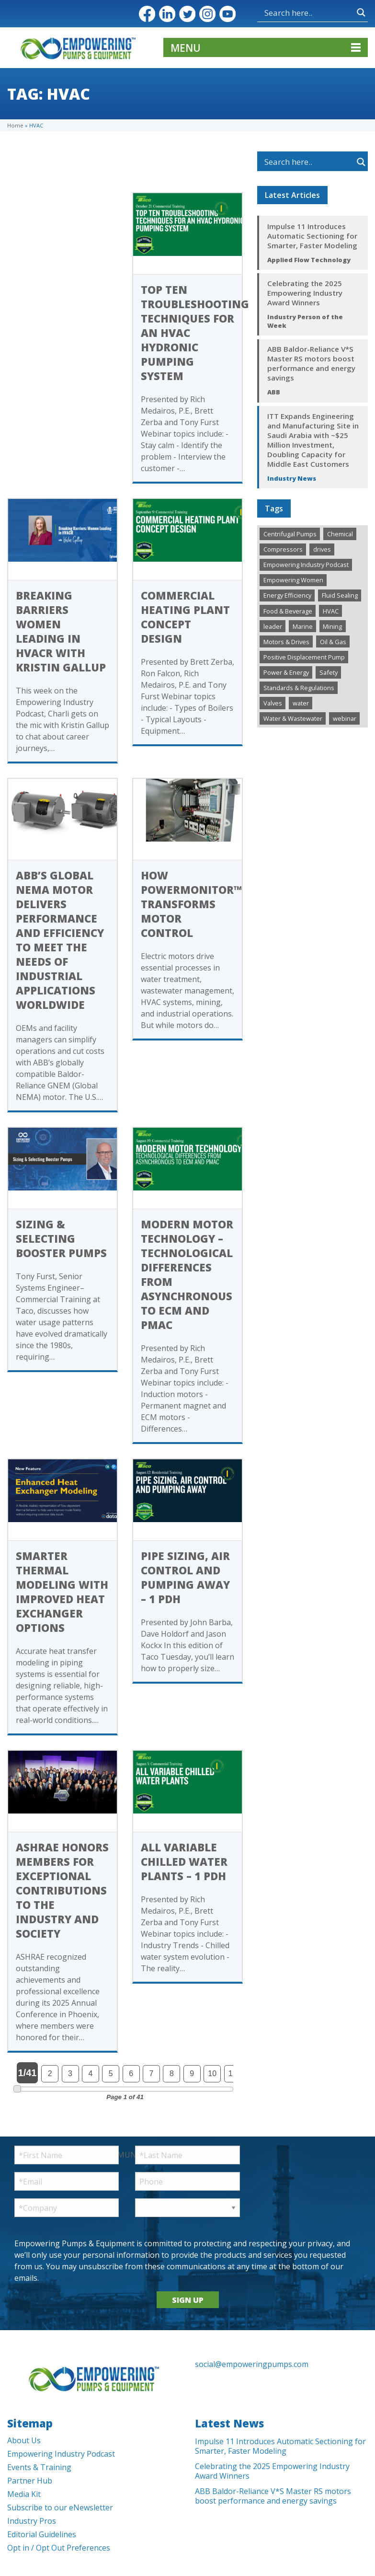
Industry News (291, 478)
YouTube (227, 14)
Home (15, 125)
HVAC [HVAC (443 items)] (331, 611)
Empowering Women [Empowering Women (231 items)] (293, 580)
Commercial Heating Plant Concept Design (185, 617)
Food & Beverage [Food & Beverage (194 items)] (287, 611)
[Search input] (308, 12)
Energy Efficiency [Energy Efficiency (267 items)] (287, 595)
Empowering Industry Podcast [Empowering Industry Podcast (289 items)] (306, 564)
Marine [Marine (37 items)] (303, 626)
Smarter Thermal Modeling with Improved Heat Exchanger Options (62, 1591)
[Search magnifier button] (361, 12)
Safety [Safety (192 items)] (328, 672)
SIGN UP (188, 2300)
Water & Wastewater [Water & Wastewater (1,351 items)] (292, 718)
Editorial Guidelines (41, 2534)
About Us (24, 2440)
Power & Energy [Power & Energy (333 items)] (286, 672)
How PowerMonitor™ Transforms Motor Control (191, 904)
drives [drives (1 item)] (322, 549)
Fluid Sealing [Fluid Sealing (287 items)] (340, 595)
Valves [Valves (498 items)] (272, 703)
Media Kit (24, 2494)
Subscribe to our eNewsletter (60, 2507)
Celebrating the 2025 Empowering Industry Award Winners (304, 292)
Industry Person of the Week (305, 321)
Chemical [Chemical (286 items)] (340, 534)
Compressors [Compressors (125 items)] (283, 549)
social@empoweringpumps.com (251, 2364)
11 (232, 2073)
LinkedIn (167, 14)
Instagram (207, 14)
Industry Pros (31, 2521)
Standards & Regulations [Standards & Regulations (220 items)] (298, 687)
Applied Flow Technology (309, 259)
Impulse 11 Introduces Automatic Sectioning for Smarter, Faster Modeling (312, 235)
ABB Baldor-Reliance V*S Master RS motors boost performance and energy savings (311, 363)
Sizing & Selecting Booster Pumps (61, 1238)
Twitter (187, 14)
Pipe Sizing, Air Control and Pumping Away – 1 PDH (185, 1577)
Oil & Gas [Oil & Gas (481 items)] (333, 641)
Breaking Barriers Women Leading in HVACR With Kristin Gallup (61, 631)
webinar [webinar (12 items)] (344, 718)
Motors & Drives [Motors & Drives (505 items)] (286, 641)
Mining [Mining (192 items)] (332, 626)
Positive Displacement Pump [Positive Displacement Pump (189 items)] (304, 657)
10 (212, 2073)
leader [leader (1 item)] (272, 626)
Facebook (147, 14)
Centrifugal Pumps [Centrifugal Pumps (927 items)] (290, 534)
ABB (273, 392)
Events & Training (39, 2467)
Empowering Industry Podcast (61, 2454)
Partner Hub (29, 2480)
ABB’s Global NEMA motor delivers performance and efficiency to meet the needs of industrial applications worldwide (60, 940)
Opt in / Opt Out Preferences (58, 2547)
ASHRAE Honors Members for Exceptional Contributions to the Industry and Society (62, 1890)
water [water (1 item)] (301, 703)
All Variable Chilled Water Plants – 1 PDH (184, 1861)
